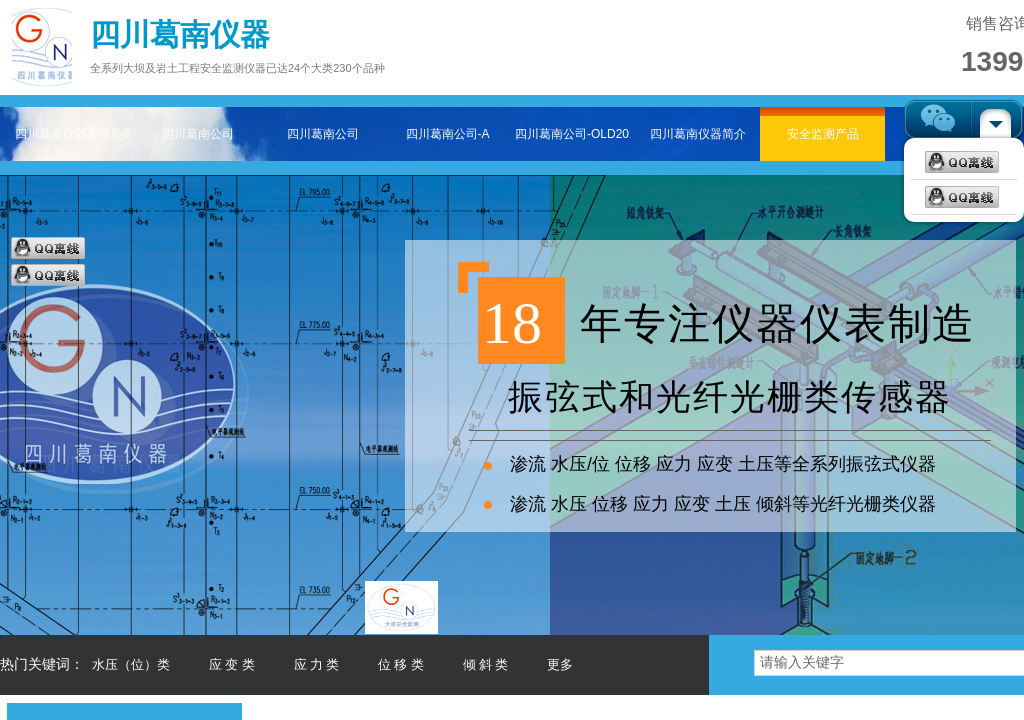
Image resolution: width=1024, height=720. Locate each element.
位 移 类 (401, 664)
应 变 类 (232, 664)
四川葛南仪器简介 (698, 134)
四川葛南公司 (198, 134)
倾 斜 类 (486, 664)
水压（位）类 (131, 664)
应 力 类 (317, 664)
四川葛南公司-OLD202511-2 (572, 134)
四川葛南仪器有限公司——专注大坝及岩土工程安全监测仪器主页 (72, 134)
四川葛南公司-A (448, 134)
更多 (560, 664)
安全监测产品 (823, 134)
